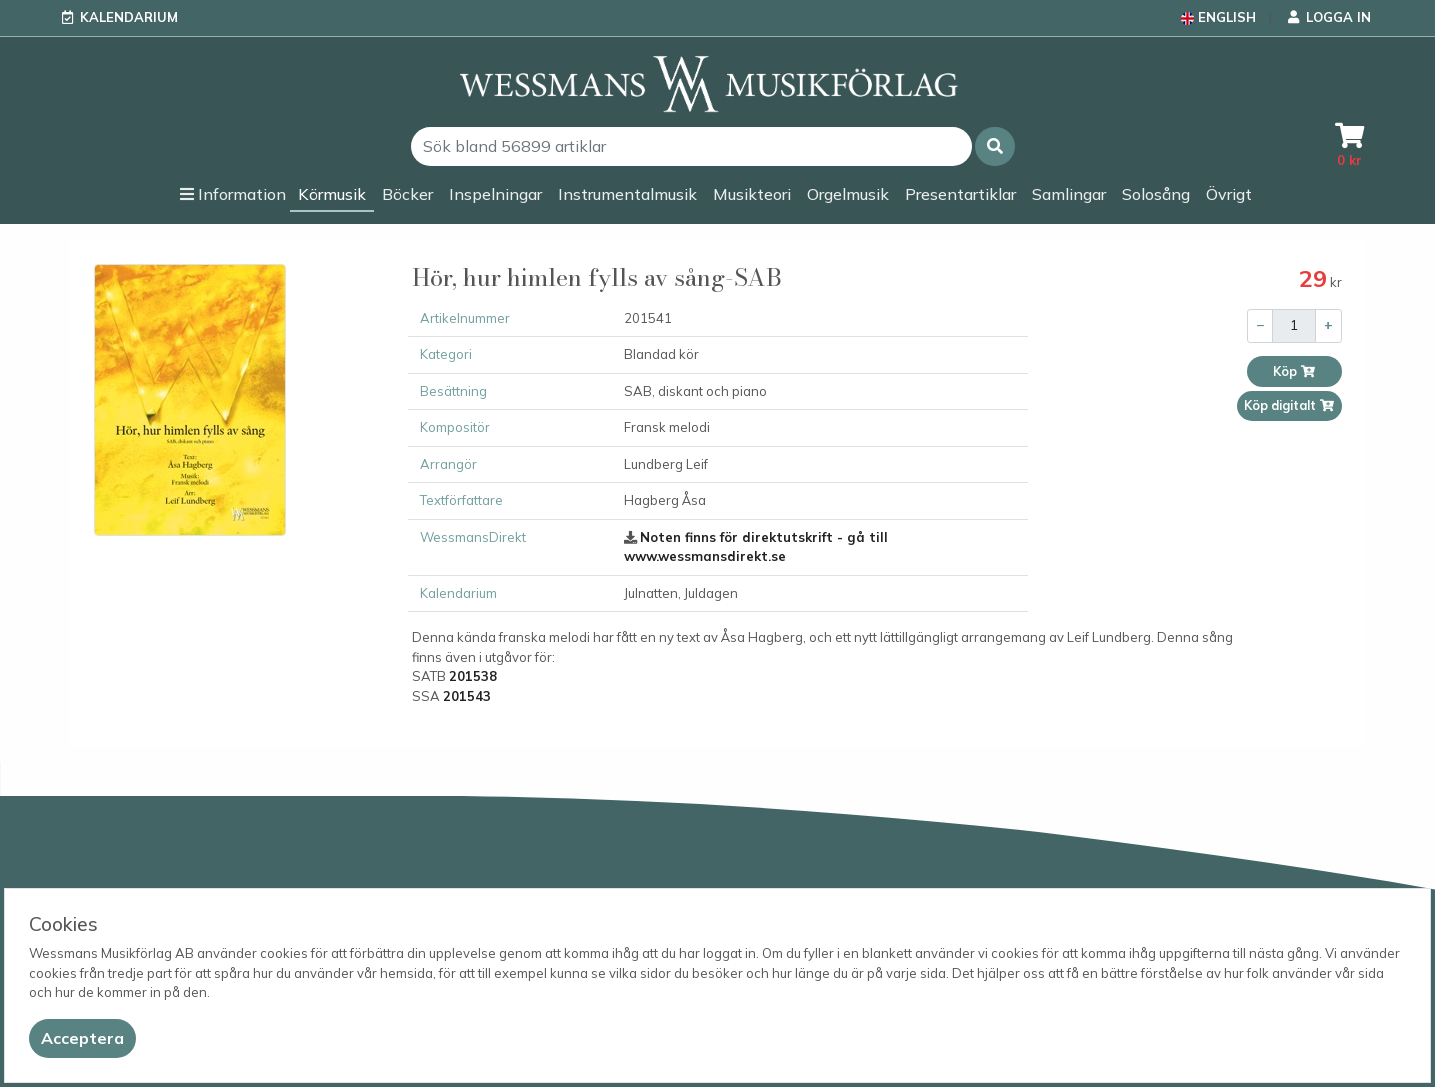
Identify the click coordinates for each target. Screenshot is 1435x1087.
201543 (467, 696)
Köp (1294, 371)
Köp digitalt (1289, 405)
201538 (473, 676)
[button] (995, 146)
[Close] (82, 1038)
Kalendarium (129, 17)
